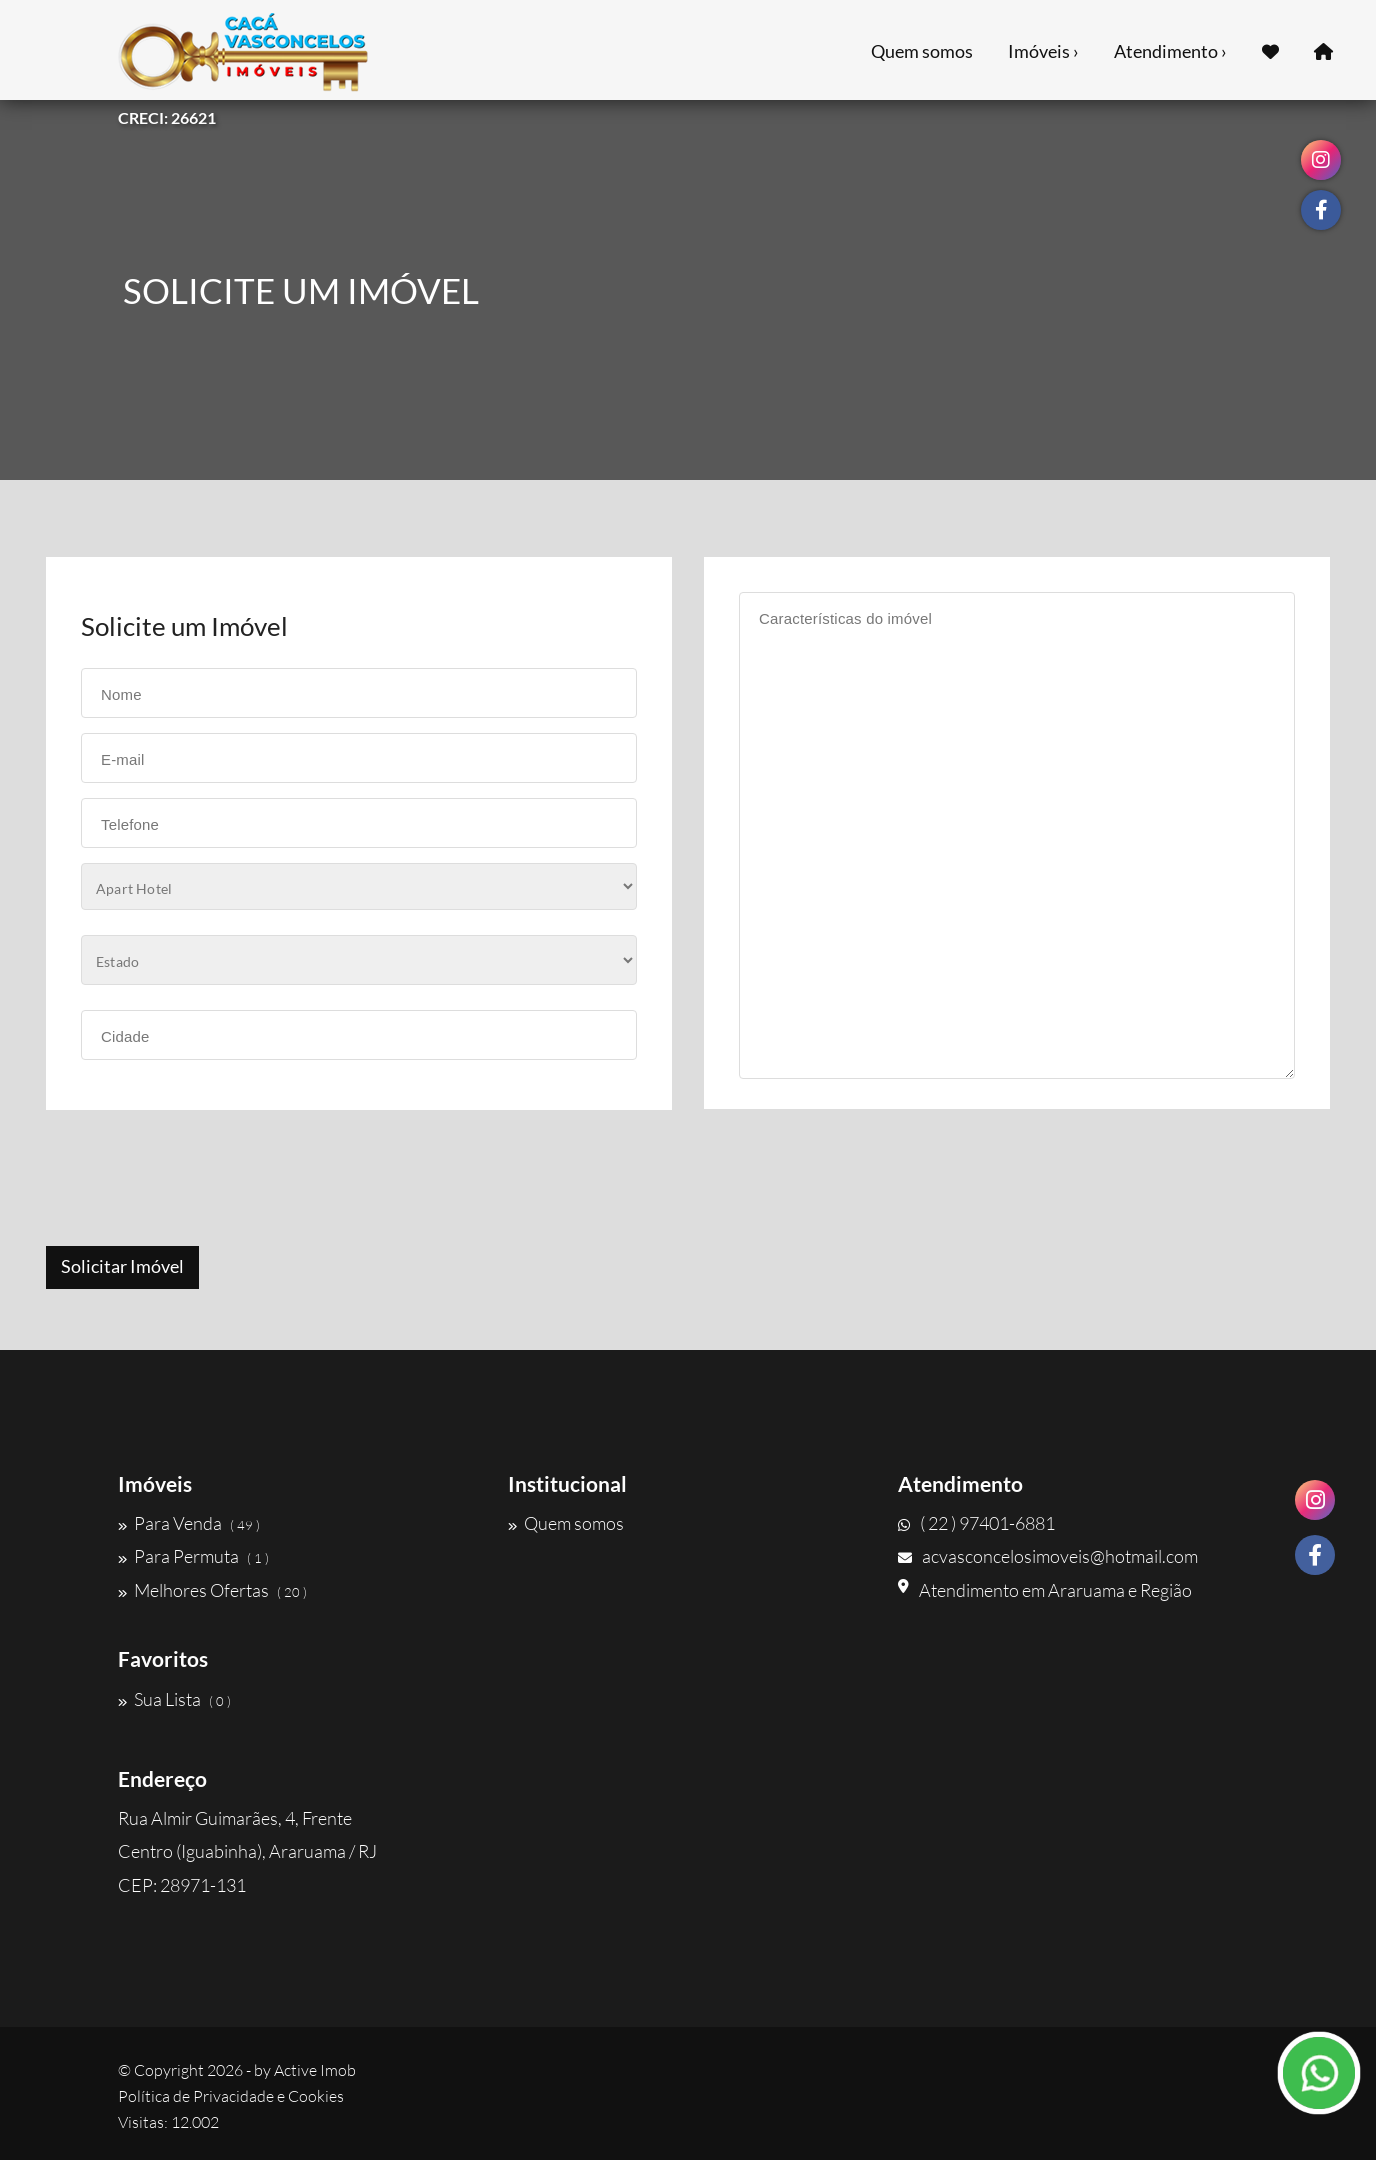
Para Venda (189, 1523)
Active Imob (315, 2070)
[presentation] (197, 1180)
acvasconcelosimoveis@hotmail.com (1048, 1556)
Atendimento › (1170, 51)
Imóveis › (1043, 51)
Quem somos (922, 51)
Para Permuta (193, 1556)
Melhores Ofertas (212, 1590)
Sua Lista (174, 1699)
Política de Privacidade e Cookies (231, 2096)
